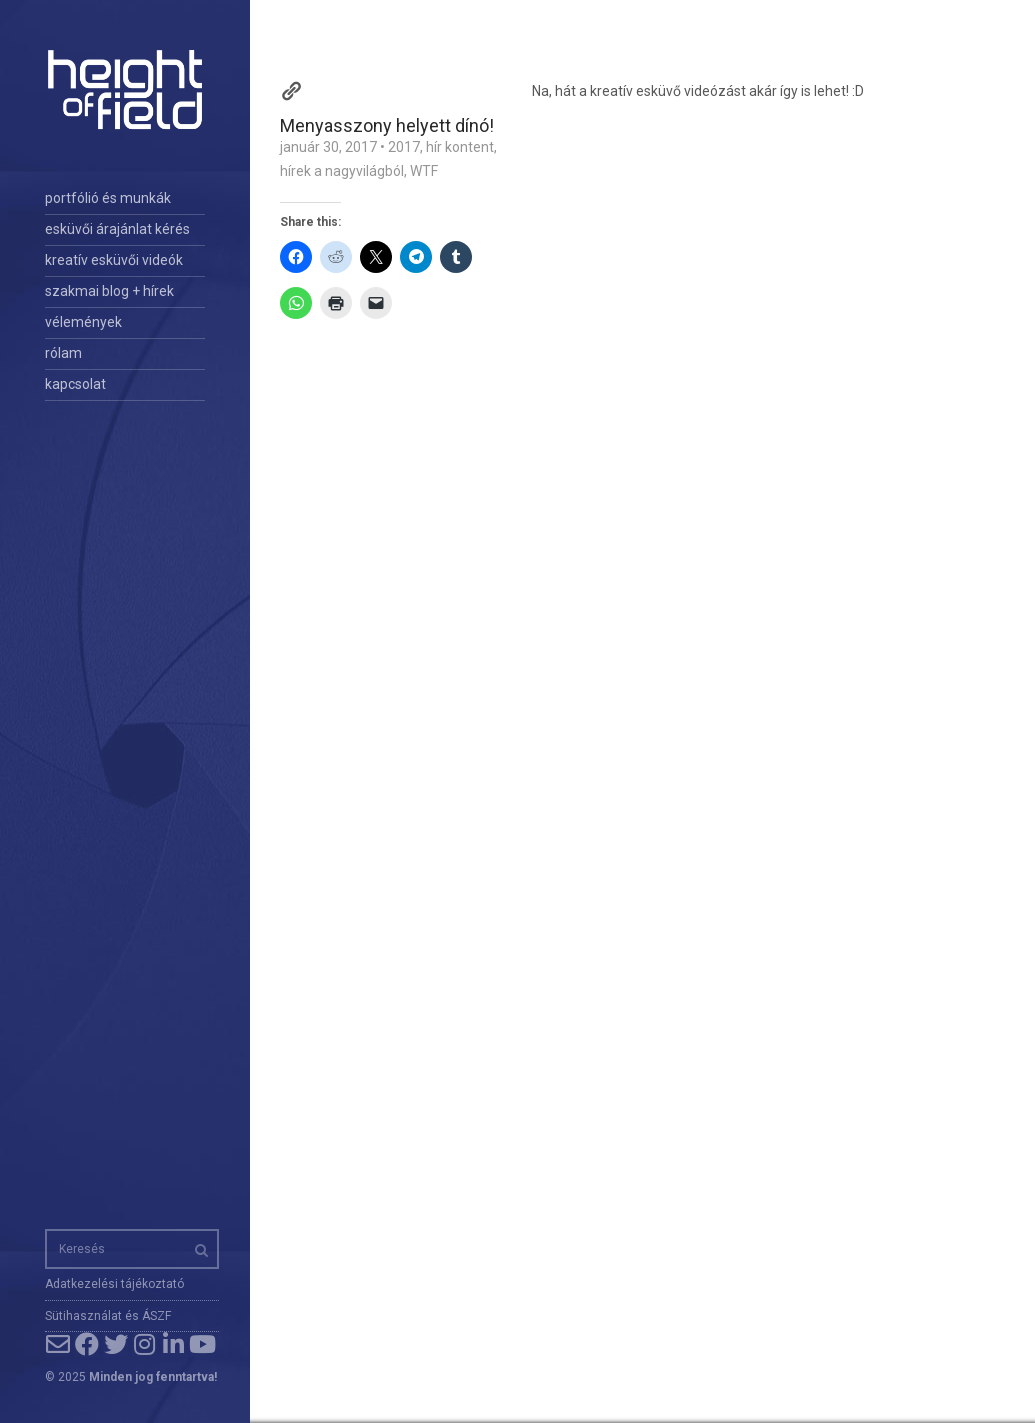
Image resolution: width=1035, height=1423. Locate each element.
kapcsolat (75, 384)
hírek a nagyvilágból (342, 171)
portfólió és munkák (108, 198)
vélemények (83, 322)
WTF (424, 171)
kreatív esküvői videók (114, 260)
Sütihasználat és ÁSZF (108, 1316)
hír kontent (460, 147)
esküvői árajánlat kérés (117, 229)
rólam (63, 353)
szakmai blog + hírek (109, 291)
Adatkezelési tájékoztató (114, 1284)
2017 (404, 147)
